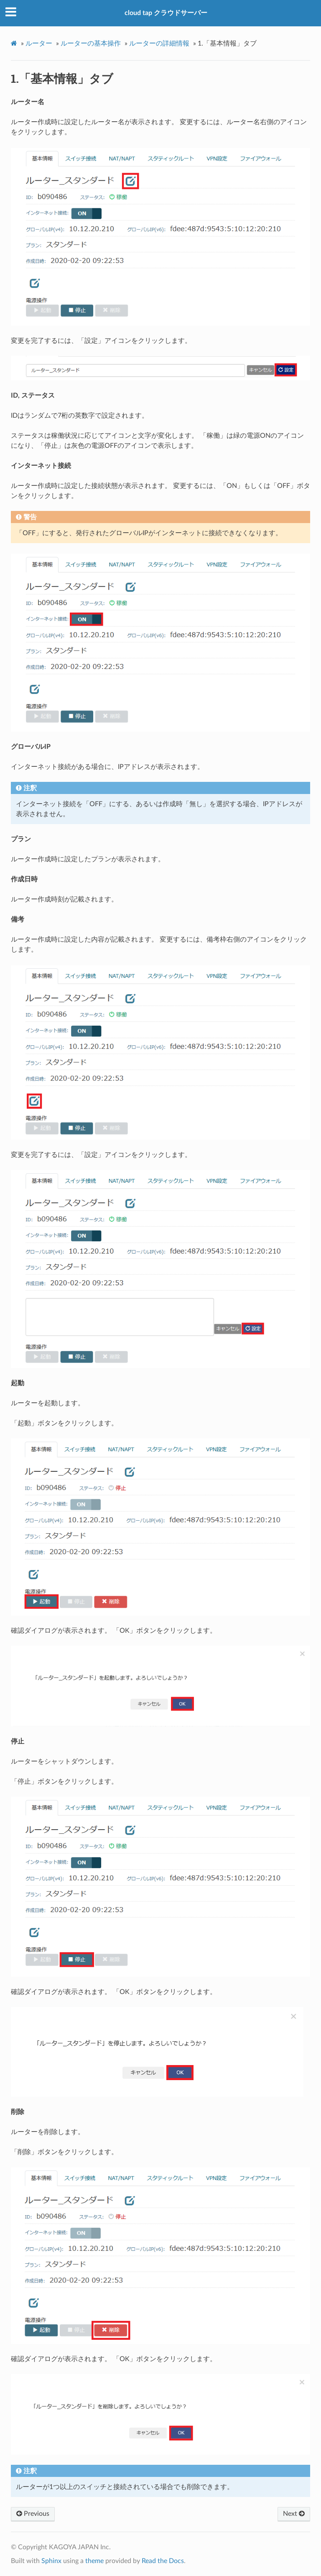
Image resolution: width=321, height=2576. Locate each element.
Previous (32, 2513)
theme (94, 2561)
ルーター (38, 43)
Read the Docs (163, 2561)
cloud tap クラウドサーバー (166, 13)
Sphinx (51, 2561)
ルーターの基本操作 (91, 43)
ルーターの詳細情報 (159, 43)
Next (294, 2513)
